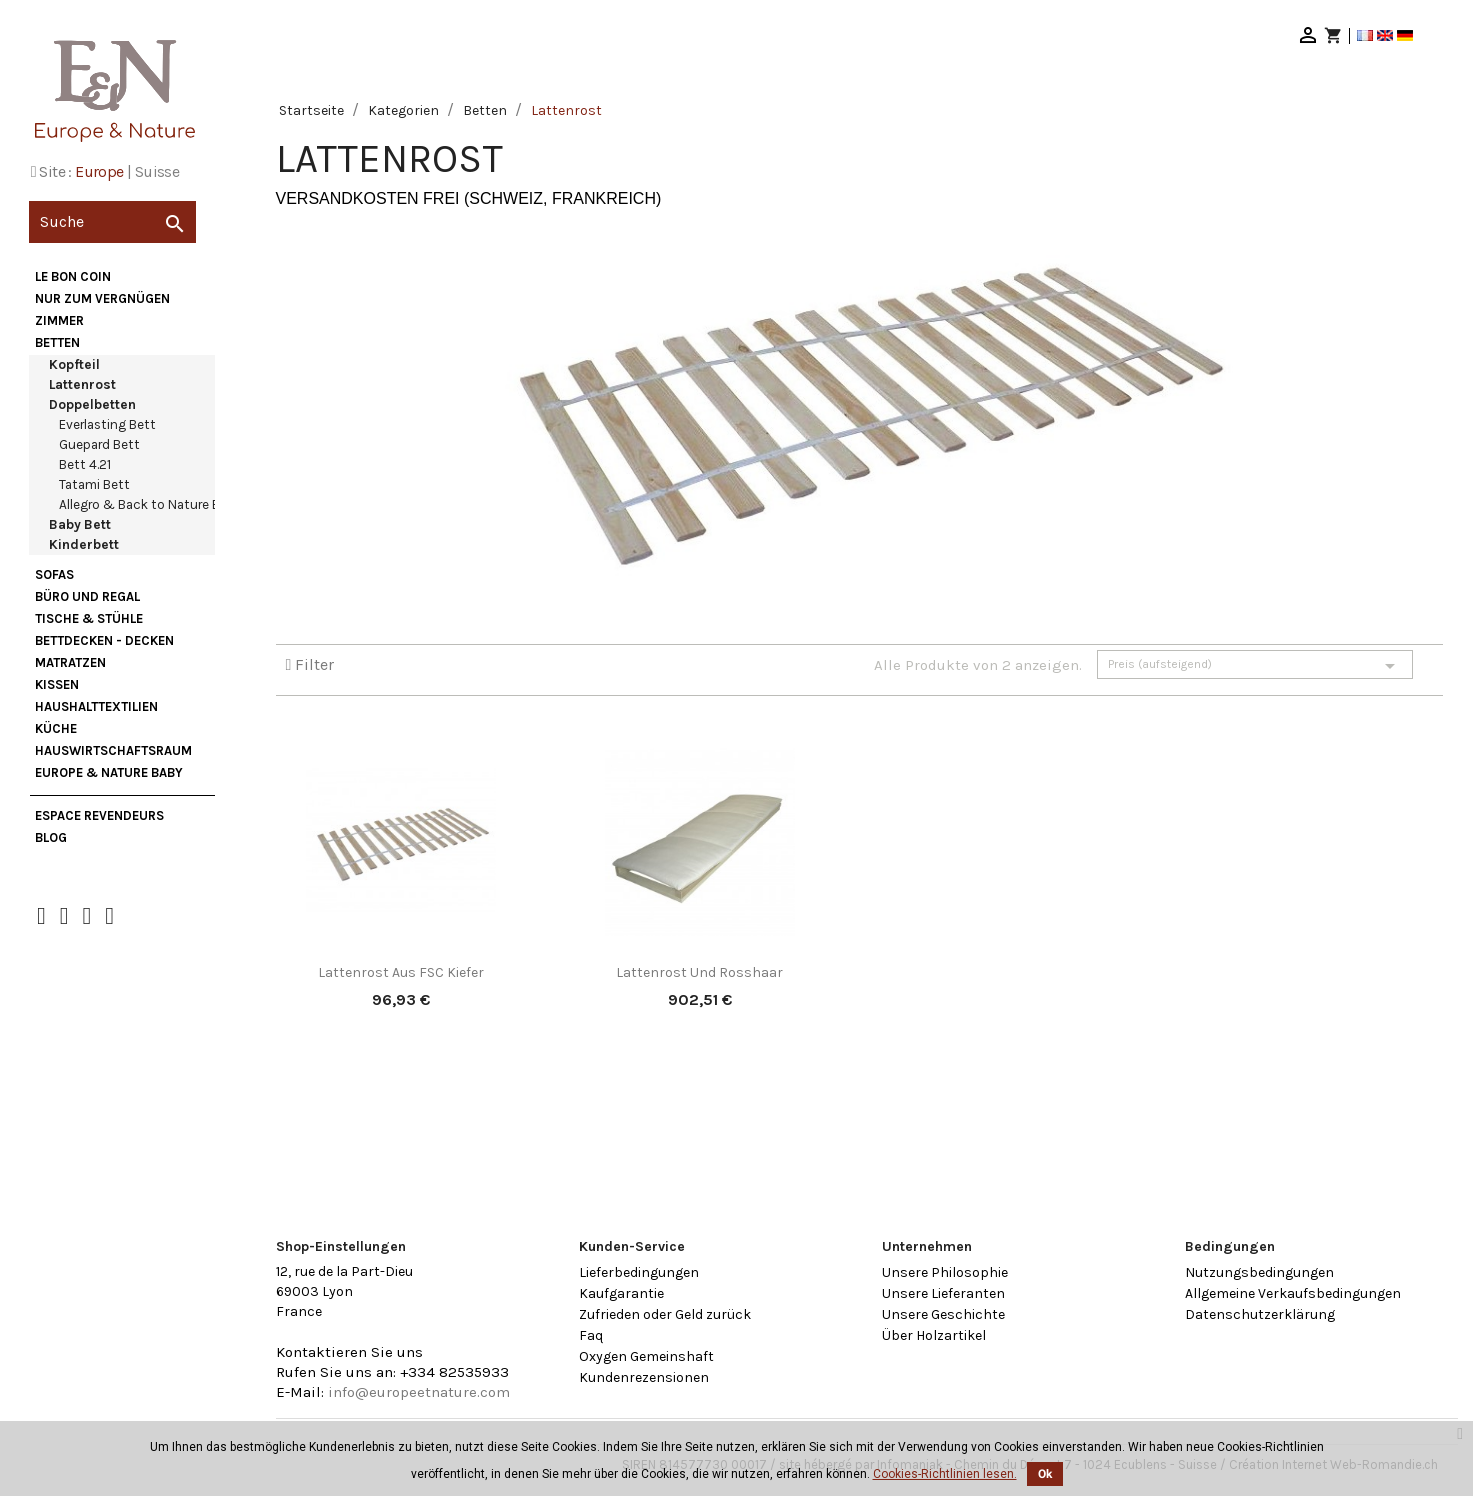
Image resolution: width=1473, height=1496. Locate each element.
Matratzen (70, 662)
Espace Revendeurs (99, 815)
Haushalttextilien (96, 706)
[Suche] (112, 222)
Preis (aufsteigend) (1255, 666)
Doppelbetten (92, 404)
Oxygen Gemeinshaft (646, 1356)
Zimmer (59, 320)
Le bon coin (73, 276)
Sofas (54, 574)
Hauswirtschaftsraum (113, 750)
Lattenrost (82, 384)
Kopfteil (74, 364)
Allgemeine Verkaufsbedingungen (1293, 1293)
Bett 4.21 (85, 464)
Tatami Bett (94, 484)
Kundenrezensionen (644, 1377)
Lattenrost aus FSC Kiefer (401, 972)
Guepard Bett (99, 444)
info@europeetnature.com (419, 1392)
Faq (591, 1335)
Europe (99, 171)
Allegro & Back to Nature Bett (149, 504)
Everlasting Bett (107, 424)
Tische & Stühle (89, 618)
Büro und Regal (87, 596)
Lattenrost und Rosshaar (699, 972)
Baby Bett (80, 524)
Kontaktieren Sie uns (349, 1352)
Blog (51, 837)
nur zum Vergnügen (102, 298)
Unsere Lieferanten (943, 1293)
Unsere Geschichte (943, 1314)
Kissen (57, 684)
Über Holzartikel (934, 1335)
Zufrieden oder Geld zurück (665, 1314)
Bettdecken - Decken (104, 640)
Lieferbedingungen (639, 1272)
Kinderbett (84, 544)
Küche (56, 728)
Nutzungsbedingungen (1259, 1272)
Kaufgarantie (621, 1293)
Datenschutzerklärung (1260, 1314)
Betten (57, 342)
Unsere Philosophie (945, 1272)
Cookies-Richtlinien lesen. (945, 1474)
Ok (1045, 1474)
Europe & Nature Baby (109, 772)
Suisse (157, 171)
